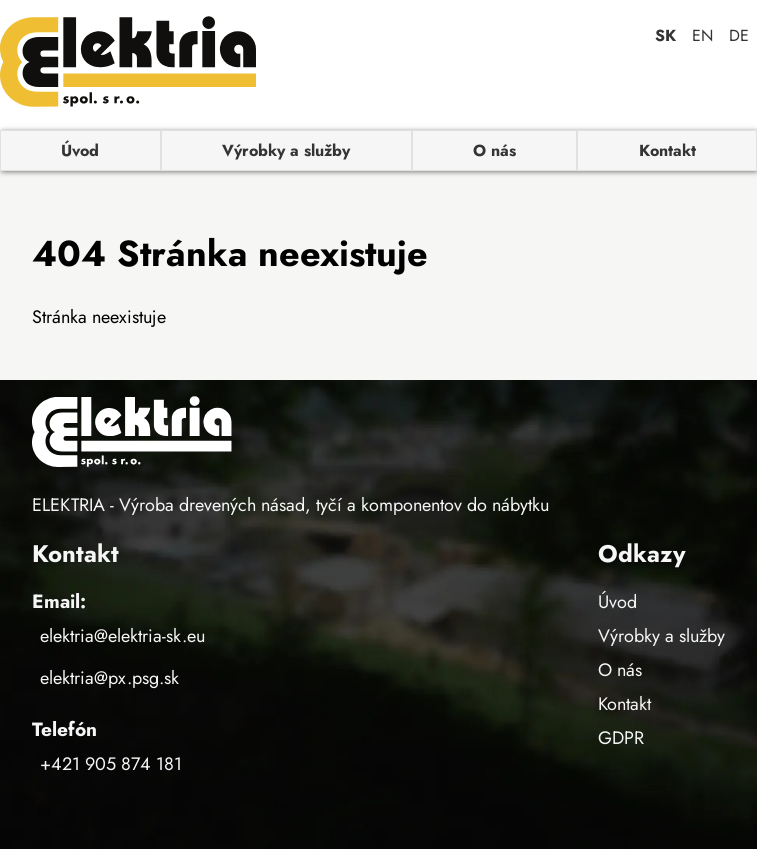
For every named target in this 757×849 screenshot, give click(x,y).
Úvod (80, 150)
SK (665, 35)
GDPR (621, 738)
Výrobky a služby (286, 150)
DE (739, 35)
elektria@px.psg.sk (109, 678)
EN (702, 35)
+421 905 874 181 (111, 764)
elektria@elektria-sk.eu (122, 636)
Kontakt (667, 150)
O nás (494, 150)
